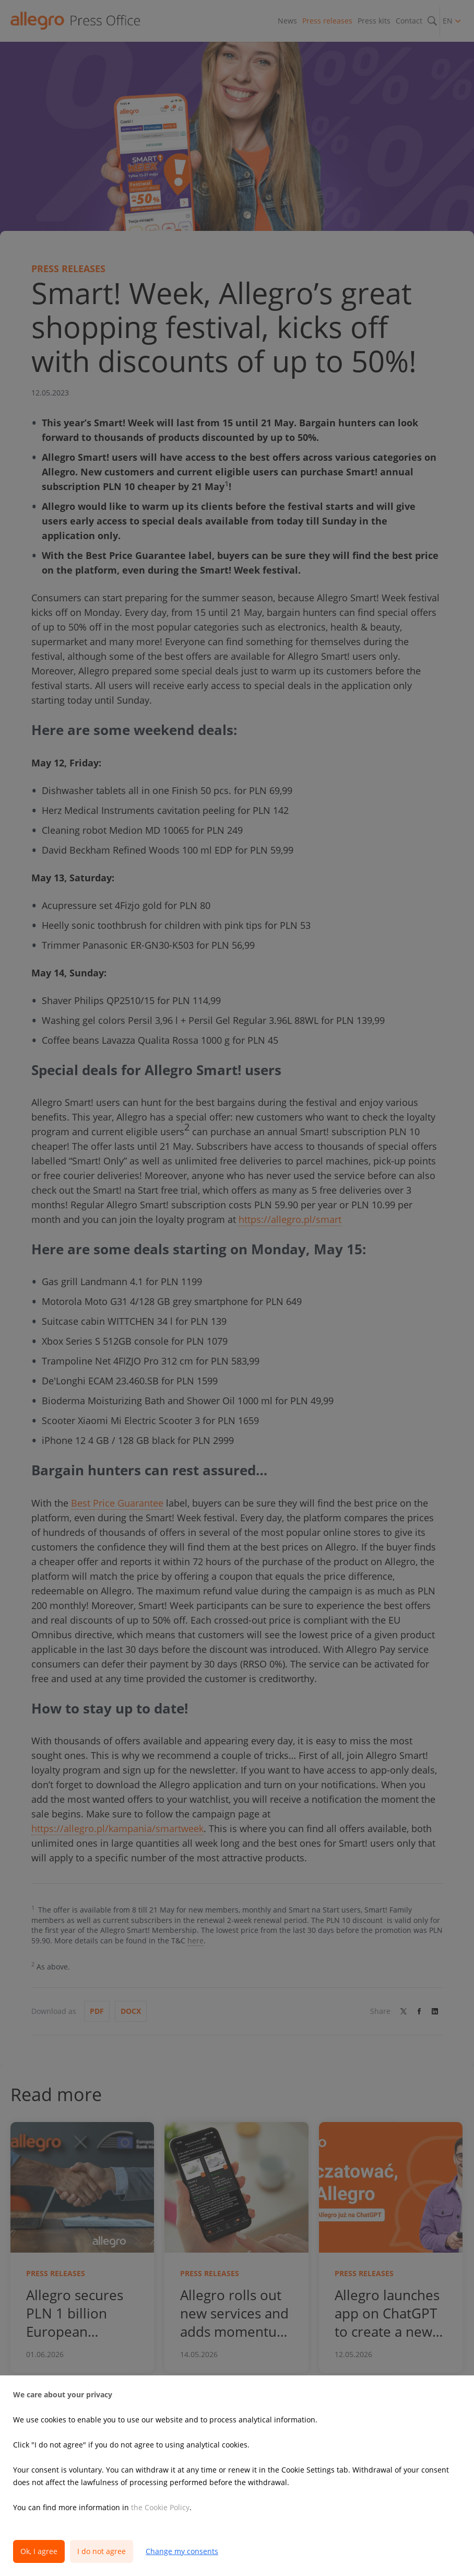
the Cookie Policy (160, 2507)
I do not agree (101, 2551)
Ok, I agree (38, 2551)
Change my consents (182, 2551)
